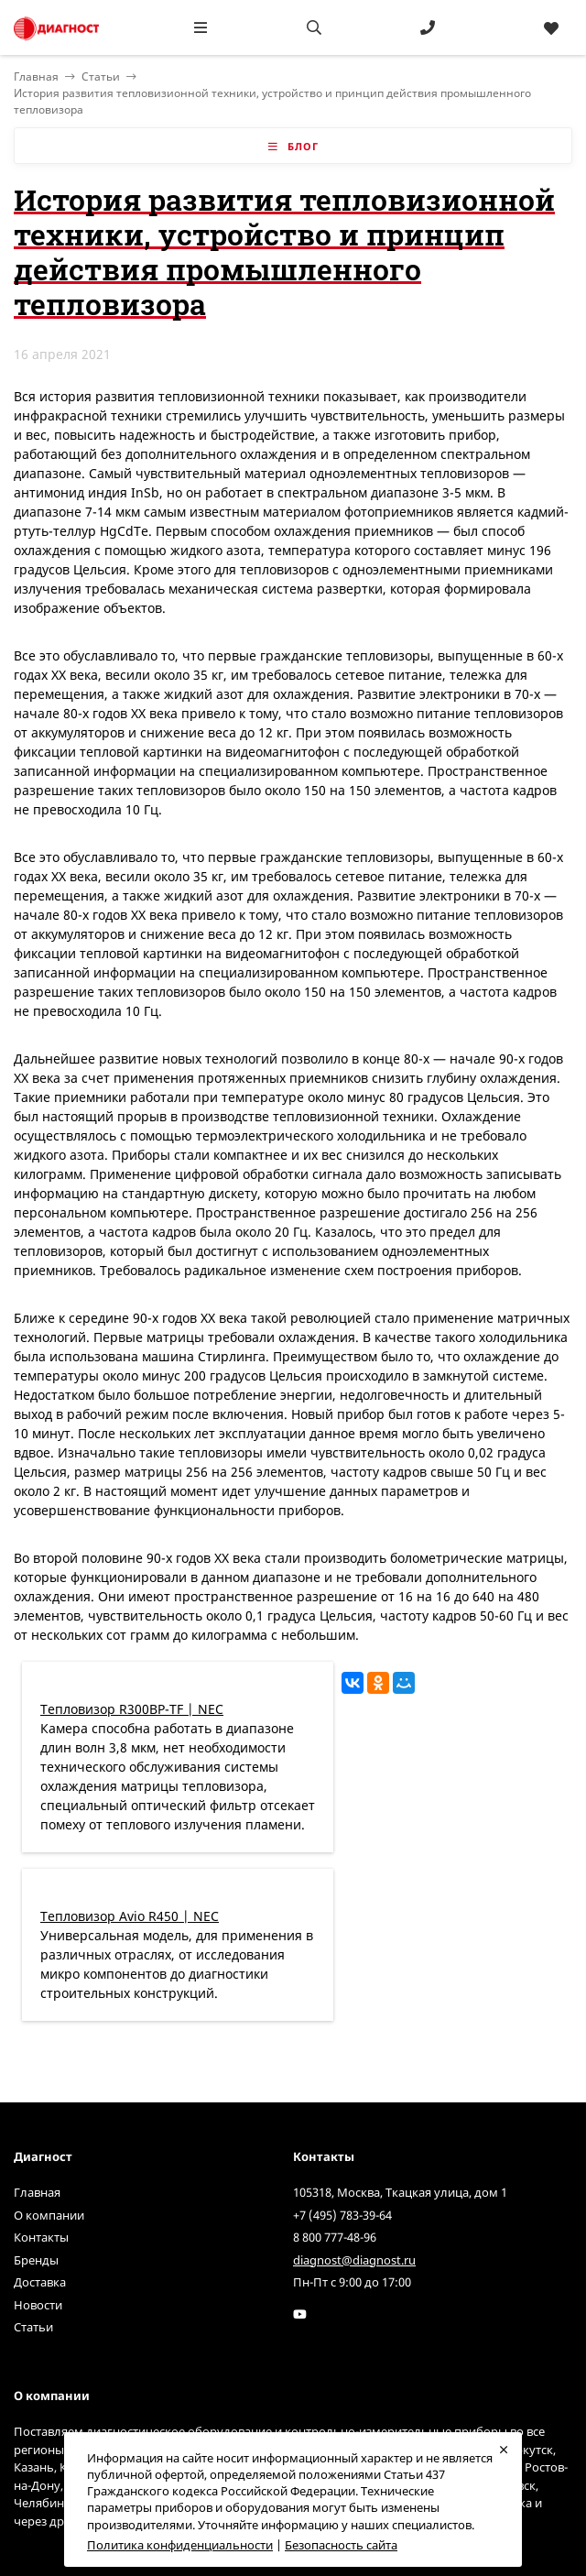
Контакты (41, 2237)
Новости (38, 2305)
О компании (49, 2215)
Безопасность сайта (341, 2545)
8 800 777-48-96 (334, 2237)
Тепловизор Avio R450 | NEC (129, 1916)
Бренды (36, 2260)
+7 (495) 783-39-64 (342, 2215)
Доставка (40, 2282)
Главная (37, 2192)
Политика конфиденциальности (180, 2545)
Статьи (100, 76)
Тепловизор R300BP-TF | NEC (131, 1709)
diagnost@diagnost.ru (354, 2260)
